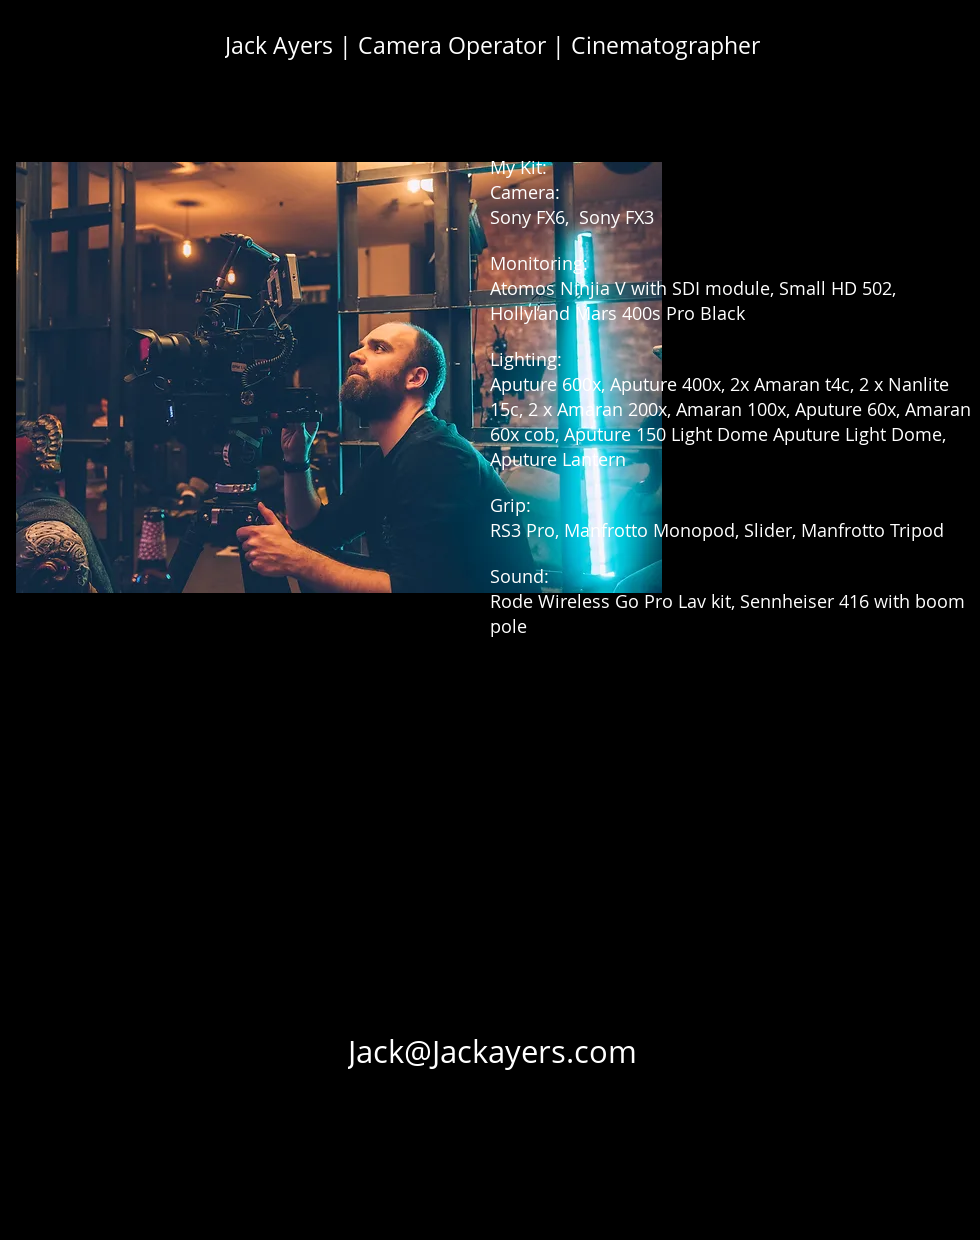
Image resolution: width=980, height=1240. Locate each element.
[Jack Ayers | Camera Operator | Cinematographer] (492, 45)
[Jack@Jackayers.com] (492, 1051)
